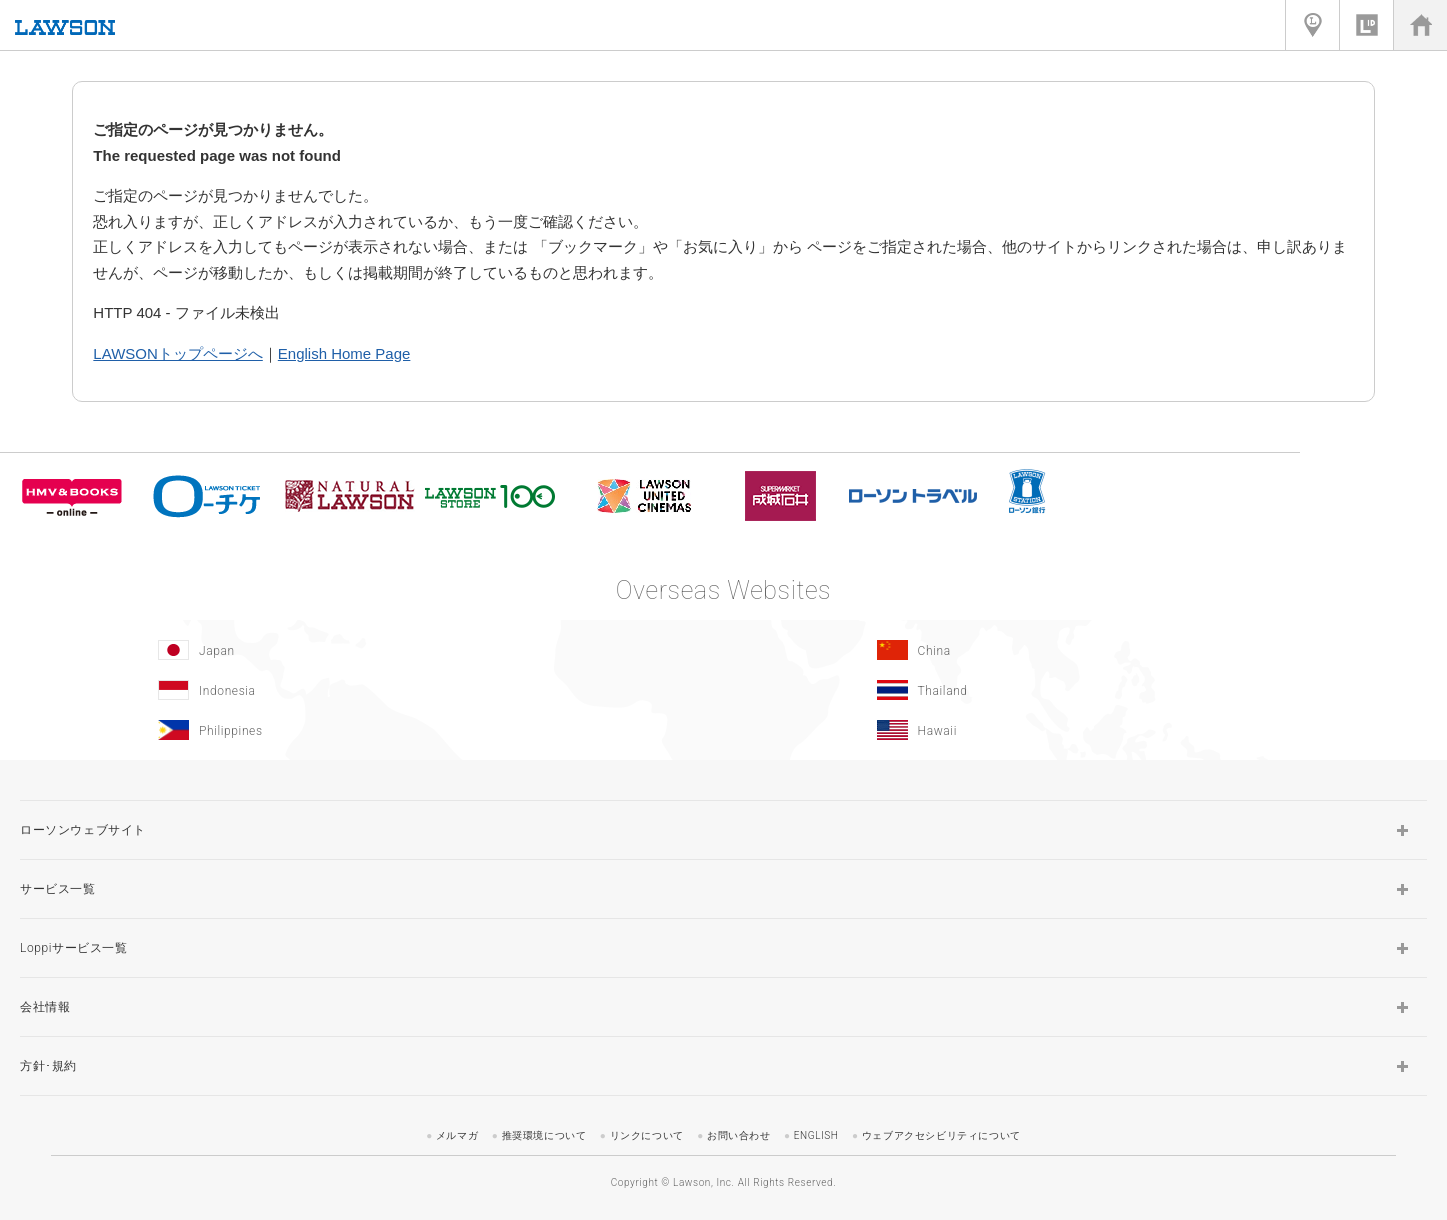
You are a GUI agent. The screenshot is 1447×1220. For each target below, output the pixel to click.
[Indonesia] (359, 690)
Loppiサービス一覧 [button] (74, 948)
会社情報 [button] (45, 1007)
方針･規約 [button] (48, 1066)
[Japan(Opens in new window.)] (359, 650)
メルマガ (457, 1135)
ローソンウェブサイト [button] (83, 830)
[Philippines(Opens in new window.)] (359, 730)
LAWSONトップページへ (177, 353)
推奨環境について (544, 1135)
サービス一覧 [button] (58, 889)
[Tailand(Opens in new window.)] (1078, 690)
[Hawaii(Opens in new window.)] (1078, 730)
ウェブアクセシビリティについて (941, 1135)
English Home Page (344, 353)
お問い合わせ (739, 1135)
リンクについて (647, 1135)
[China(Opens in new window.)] (1078, 650)
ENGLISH (816, 1135)
